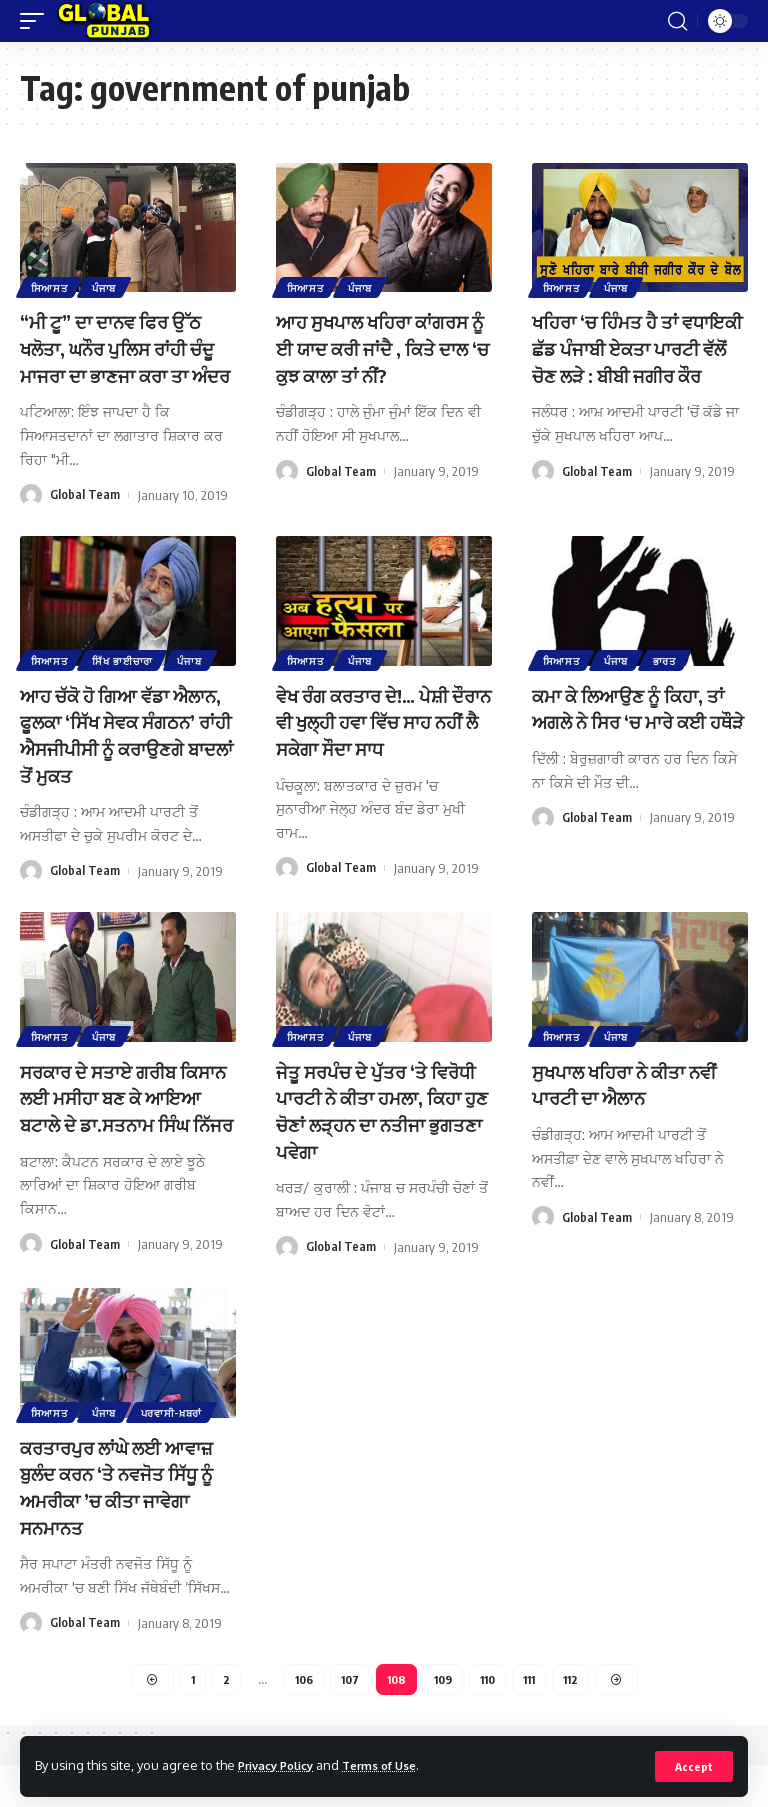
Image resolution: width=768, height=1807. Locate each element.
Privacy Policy (282, 1765)
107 (346, 1719)
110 (490, 1719)
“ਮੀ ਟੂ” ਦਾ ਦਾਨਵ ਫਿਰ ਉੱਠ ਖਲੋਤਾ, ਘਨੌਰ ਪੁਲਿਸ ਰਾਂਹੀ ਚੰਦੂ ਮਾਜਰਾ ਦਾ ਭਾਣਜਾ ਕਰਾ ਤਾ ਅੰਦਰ (119, 359)
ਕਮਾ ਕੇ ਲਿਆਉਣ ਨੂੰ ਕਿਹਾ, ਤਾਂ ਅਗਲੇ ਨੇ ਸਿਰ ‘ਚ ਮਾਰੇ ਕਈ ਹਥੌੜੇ (638, 743)
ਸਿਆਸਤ (50, 286)
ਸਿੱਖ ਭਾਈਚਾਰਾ (126, 683)
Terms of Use (396, 1765)
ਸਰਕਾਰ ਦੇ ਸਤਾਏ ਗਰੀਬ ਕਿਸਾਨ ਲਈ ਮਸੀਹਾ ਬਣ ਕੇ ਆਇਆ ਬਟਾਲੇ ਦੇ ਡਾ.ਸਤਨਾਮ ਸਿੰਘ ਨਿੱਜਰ (127, 1130)
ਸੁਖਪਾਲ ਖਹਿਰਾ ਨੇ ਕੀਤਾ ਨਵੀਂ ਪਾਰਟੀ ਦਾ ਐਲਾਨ (636, 1104)
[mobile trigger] (37, 21)
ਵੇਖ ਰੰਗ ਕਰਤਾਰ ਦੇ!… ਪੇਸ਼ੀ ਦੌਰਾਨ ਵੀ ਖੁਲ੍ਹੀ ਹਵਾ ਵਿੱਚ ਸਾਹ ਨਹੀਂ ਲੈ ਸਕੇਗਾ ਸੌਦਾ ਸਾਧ (379, 743)
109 (443, 1719)
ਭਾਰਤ (670, 683)
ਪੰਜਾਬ (108, 286)
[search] (677, 21)
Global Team (85, 519)
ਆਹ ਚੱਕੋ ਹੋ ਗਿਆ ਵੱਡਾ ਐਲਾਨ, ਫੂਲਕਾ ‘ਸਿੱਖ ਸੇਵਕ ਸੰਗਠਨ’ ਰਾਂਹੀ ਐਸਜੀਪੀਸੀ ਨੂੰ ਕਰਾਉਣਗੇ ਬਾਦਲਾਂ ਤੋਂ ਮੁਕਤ (123, 756)
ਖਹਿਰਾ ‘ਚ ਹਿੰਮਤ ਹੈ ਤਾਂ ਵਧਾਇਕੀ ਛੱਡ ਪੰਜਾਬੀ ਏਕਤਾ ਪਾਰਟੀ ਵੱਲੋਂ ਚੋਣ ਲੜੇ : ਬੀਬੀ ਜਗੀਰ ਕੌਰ (633, 359)
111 (534, 1719)
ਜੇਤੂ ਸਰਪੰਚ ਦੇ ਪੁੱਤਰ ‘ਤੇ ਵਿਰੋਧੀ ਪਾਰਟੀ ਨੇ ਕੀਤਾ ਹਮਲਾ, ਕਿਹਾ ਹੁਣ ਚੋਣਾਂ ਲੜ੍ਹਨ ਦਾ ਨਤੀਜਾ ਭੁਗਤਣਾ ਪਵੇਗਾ (383, 1130)
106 (297, 1719)
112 (578, 1719)
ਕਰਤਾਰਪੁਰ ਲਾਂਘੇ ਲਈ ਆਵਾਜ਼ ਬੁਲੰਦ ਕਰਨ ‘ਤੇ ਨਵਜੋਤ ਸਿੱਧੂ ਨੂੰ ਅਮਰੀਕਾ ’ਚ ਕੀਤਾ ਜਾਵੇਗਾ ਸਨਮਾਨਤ (120, 1527)
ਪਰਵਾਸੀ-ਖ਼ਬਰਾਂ (178, 1454)
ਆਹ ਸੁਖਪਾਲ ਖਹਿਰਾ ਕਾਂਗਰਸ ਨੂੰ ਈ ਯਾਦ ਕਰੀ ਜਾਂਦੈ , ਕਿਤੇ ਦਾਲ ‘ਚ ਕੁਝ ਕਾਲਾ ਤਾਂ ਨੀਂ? (382, 346)
